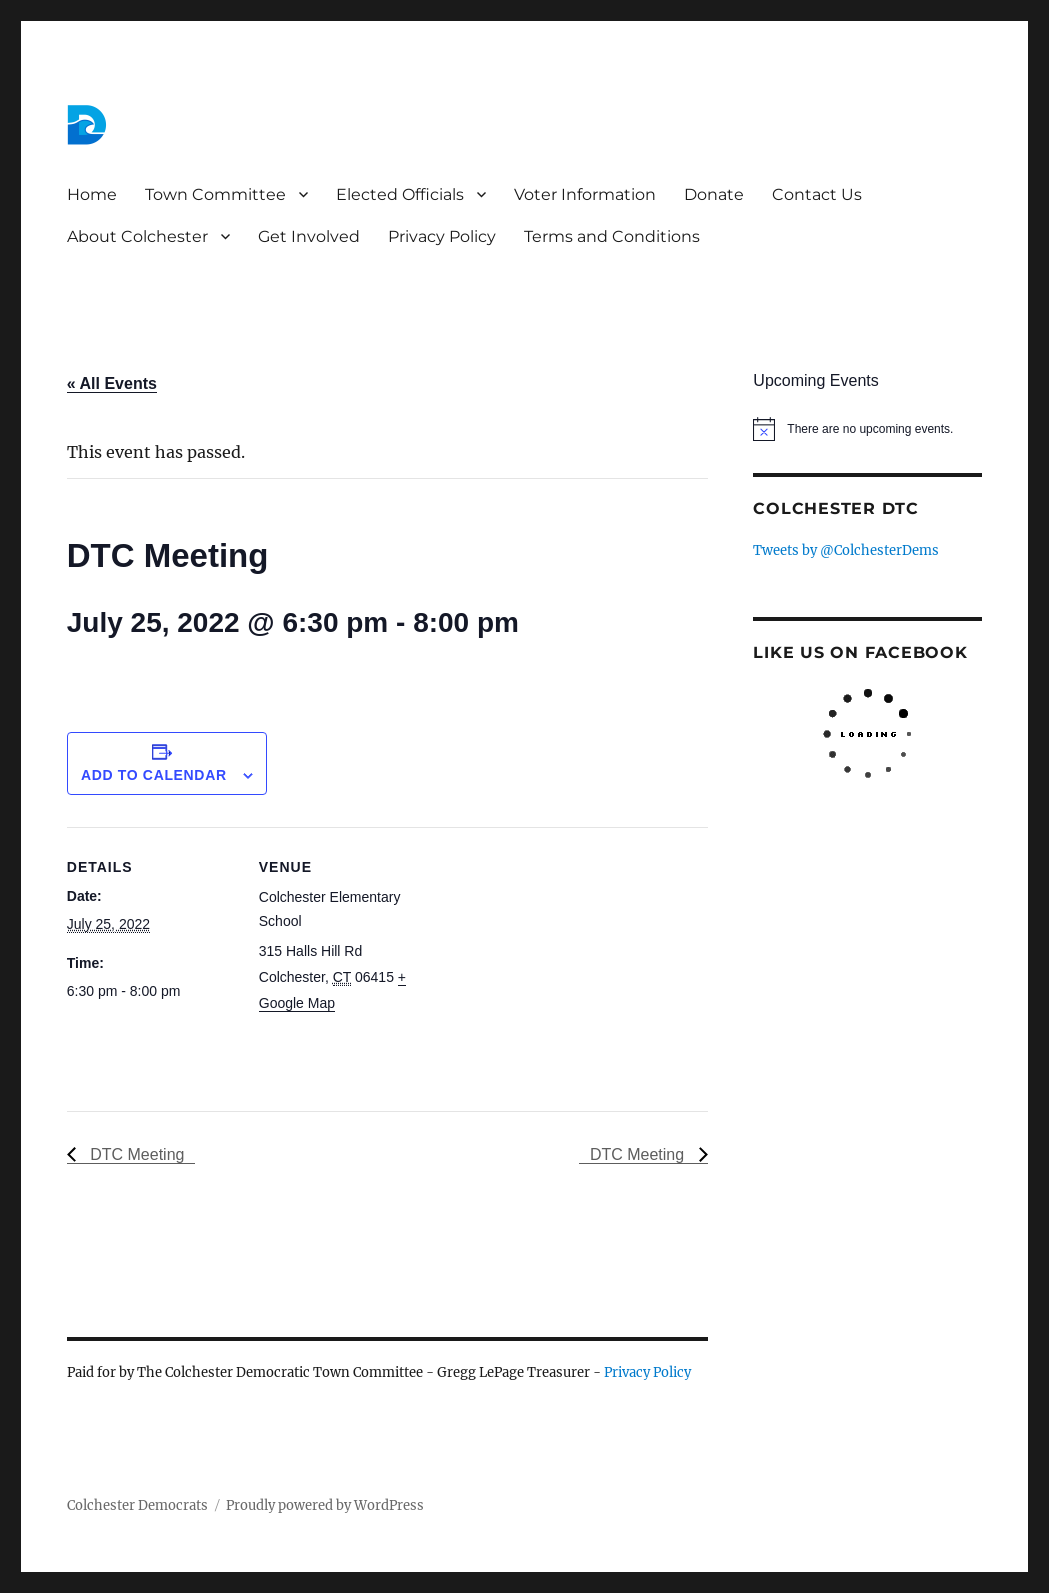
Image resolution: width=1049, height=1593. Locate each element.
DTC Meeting (135, 1154)
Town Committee (215, 194)
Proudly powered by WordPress (325, 1505)
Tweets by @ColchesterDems (846, 550)
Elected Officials (400, 194)
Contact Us (817, 194)
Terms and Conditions (612, 236)
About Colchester (137, 236)
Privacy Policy (442, 236)
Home (92, 194)
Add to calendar (154, 775)
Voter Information (585, 194)
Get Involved (309, 236)
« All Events (112, 383)
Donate (714, 194)
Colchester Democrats (137, 1505)
